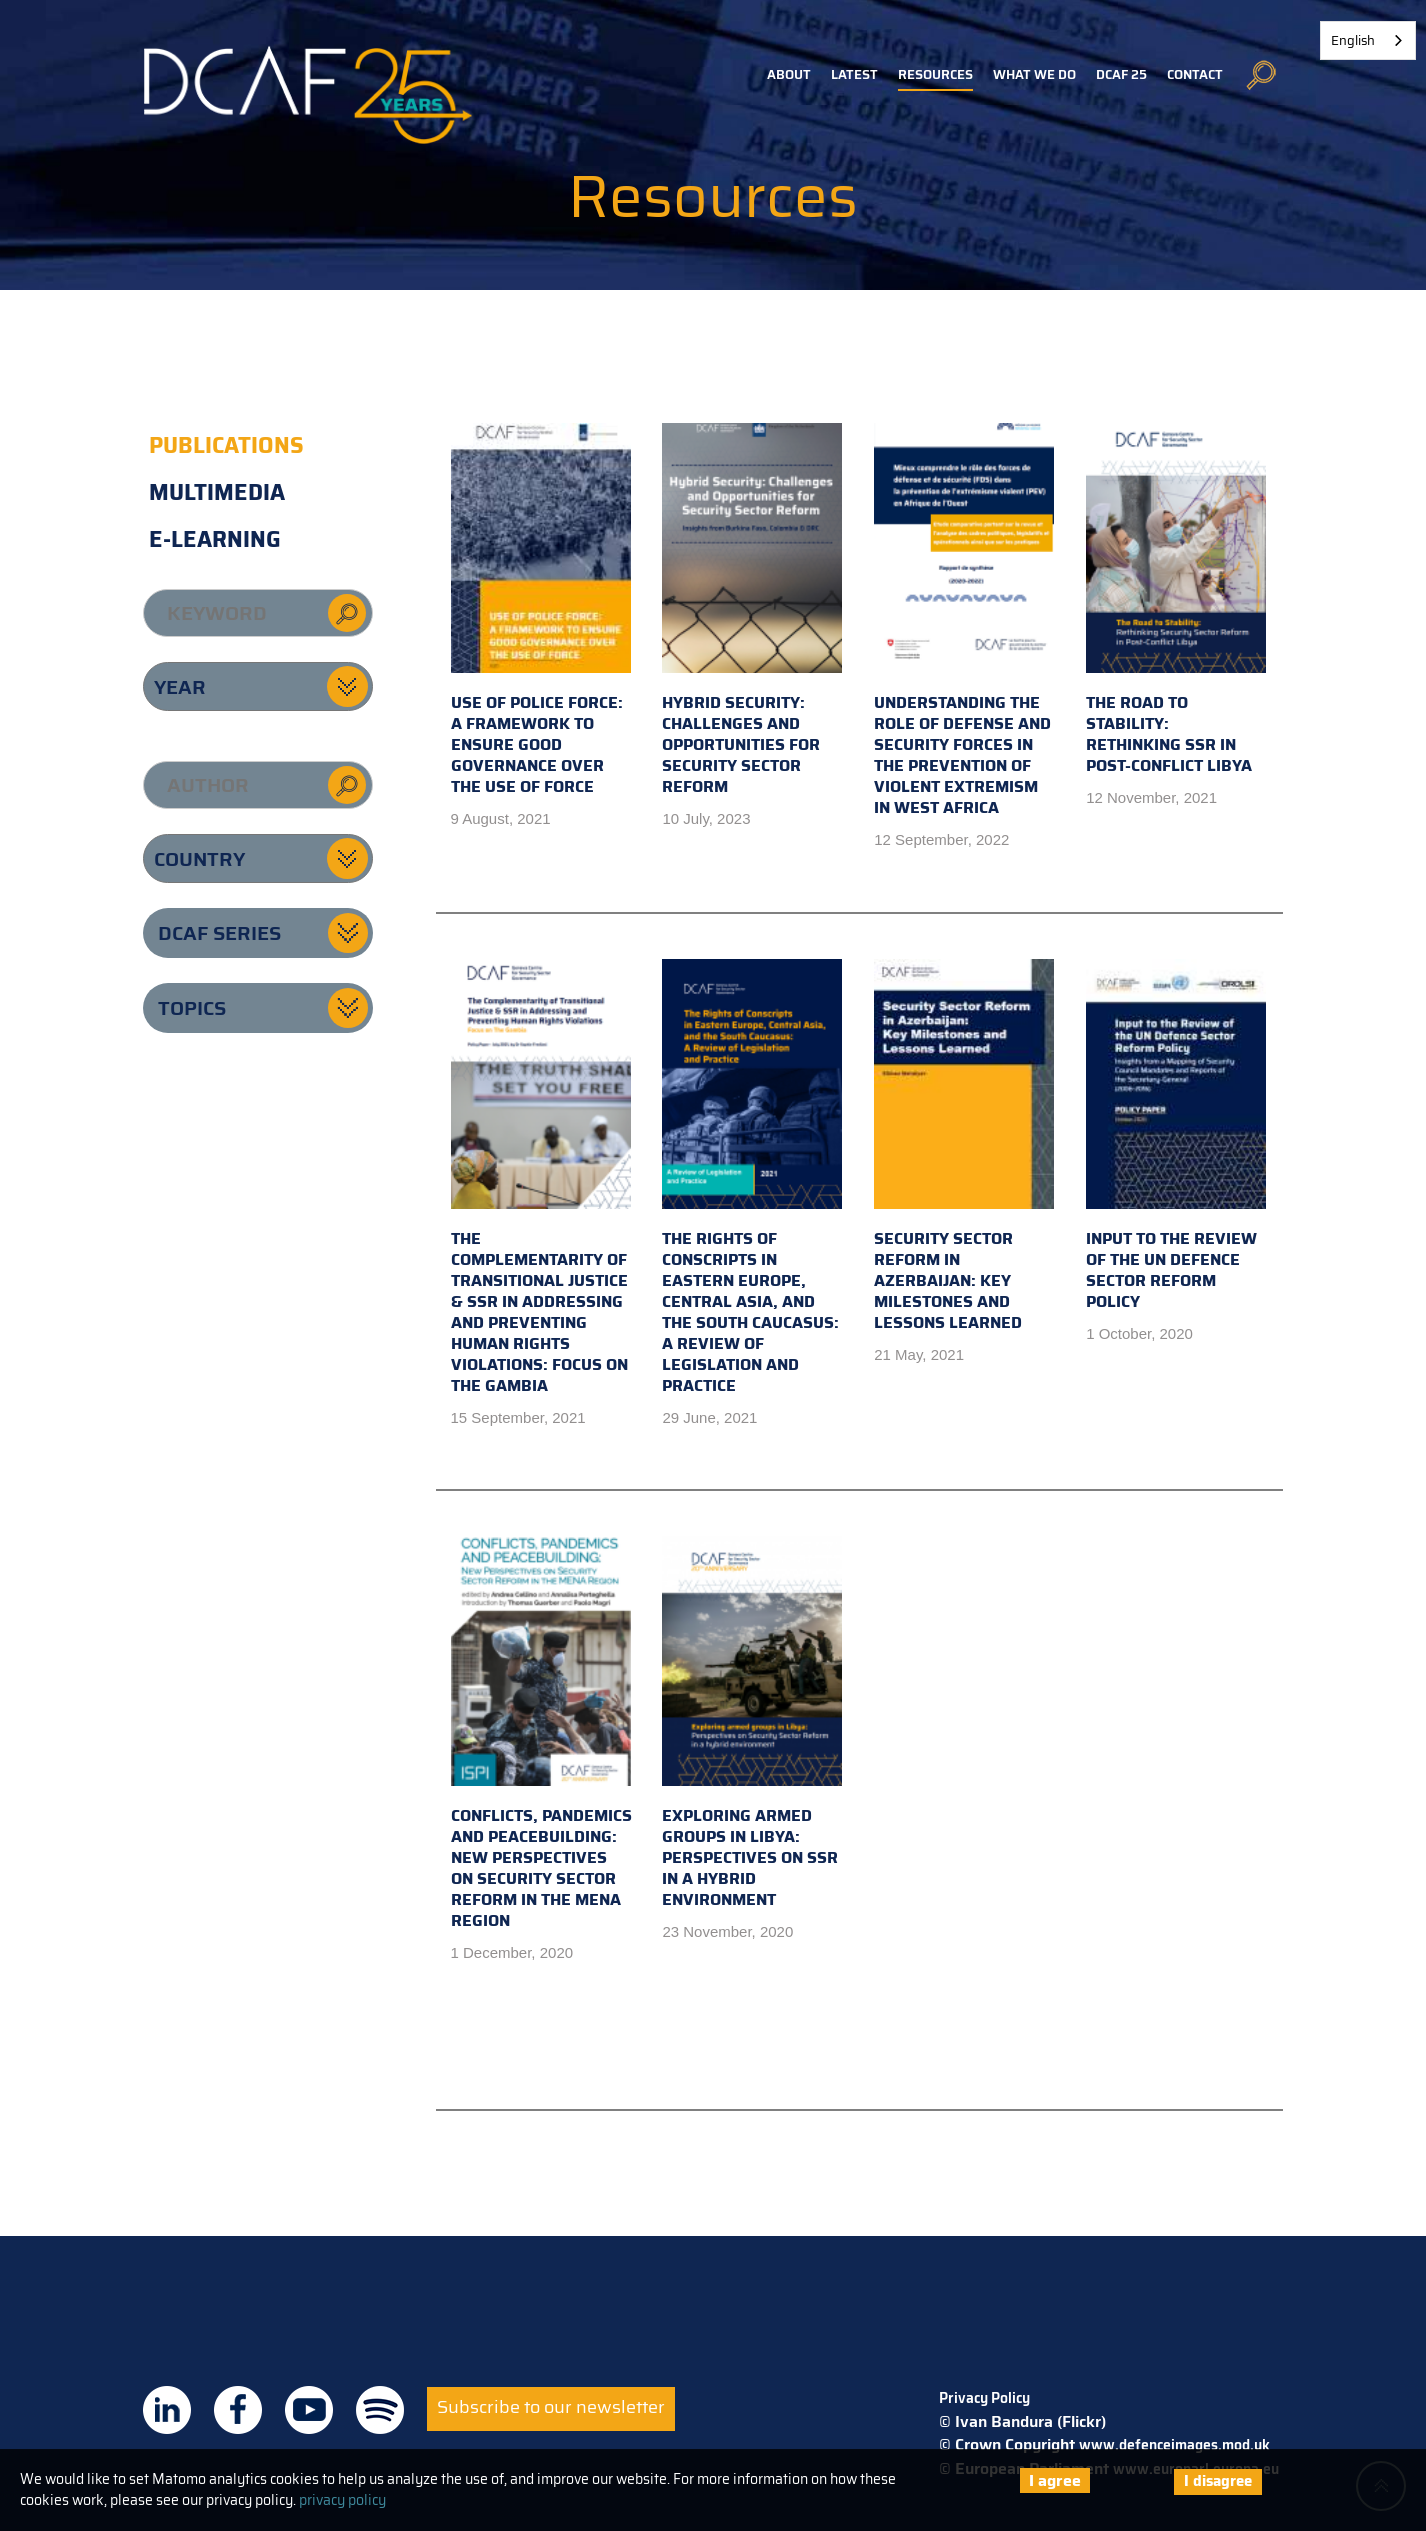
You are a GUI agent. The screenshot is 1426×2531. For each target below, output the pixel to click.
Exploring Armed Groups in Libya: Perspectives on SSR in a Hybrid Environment (752, 1724)
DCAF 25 (1121, 74)
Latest (854, 74)
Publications (226, 445)
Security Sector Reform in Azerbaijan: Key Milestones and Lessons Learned (964, 1147)
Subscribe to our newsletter (551, 2407)
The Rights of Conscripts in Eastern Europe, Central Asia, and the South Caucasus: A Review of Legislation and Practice (752, 1178)
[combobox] (1368, 40)
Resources (935, 74)
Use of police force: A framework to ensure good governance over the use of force (541, 611)
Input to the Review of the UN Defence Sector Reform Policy (1176, 1136)
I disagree (1218, 2481)
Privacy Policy (984, 2398)
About (789, 74)
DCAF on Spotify (380, 2410)
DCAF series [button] (219, 933)
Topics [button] (192, 1008)
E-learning (215, 539)
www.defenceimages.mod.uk (1174, 2445)
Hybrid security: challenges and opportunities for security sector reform (752, 611)
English (1353, 40)
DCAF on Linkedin (167, 2410)
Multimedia (217, 492)
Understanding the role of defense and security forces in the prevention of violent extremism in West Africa (964, 621)
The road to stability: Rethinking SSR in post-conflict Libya (1176, 600)
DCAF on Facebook (238, 2410)
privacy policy (342, 2500)
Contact (1195, 74)
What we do (1034, 74)
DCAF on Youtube (309, 2410)
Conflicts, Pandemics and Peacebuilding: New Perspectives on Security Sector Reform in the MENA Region (541, 1734)
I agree (1055, 2480)
